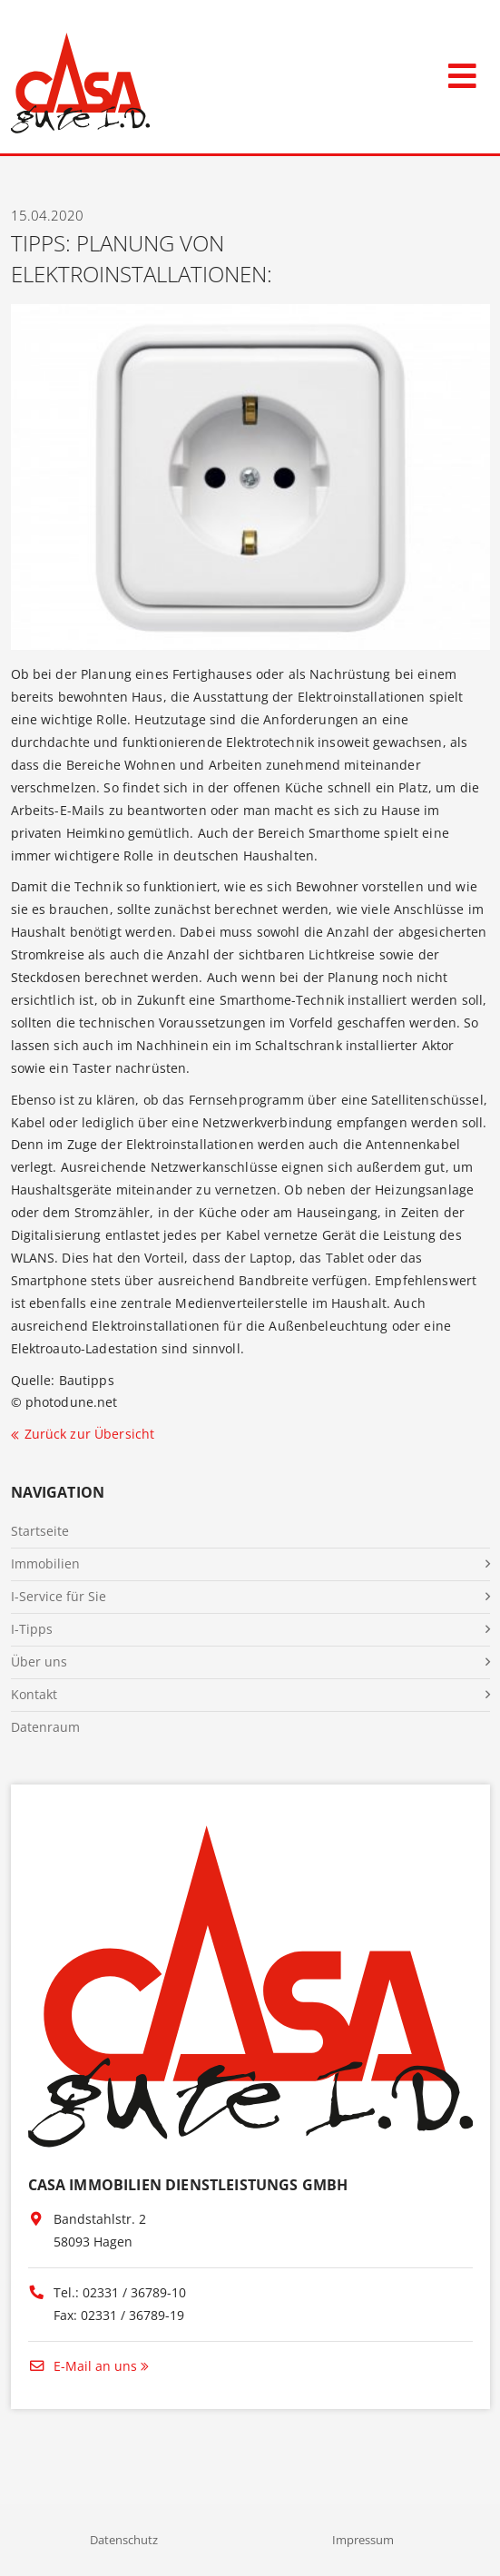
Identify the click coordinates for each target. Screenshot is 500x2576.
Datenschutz (124, 2540)
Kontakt (34, 1694)
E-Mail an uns (82, 2365)
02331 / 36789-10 (134, 2292)
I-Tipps (32, 1628)
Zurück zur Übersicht (90, 1433)
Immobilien (45, 1563)
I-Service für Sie (58, 1596)
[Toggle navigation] (462, 72)
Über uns (39, 1661)
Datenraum (45, 1726)
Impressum (363, 2540)
